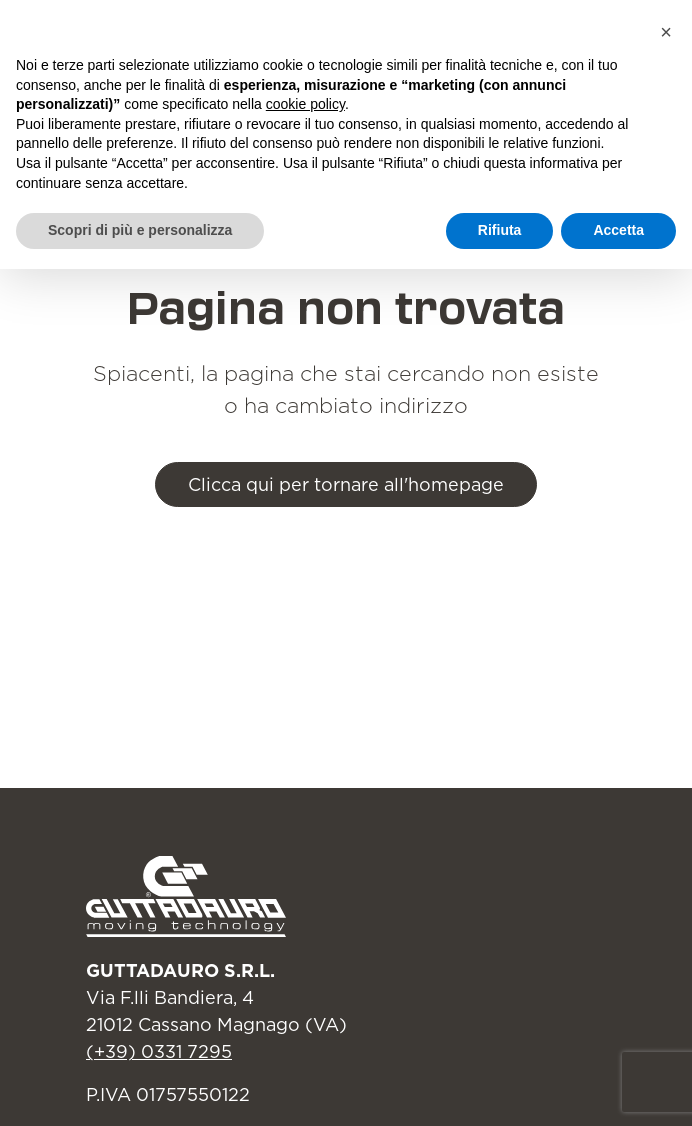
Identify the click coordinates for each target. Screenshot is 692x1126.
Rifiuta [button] (500, 230)
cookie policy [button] (305, 104)
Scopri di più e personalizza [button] (140, 230)
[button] (666, 32)
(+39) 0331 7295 (159, 1051)
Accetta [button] (618, 230)
